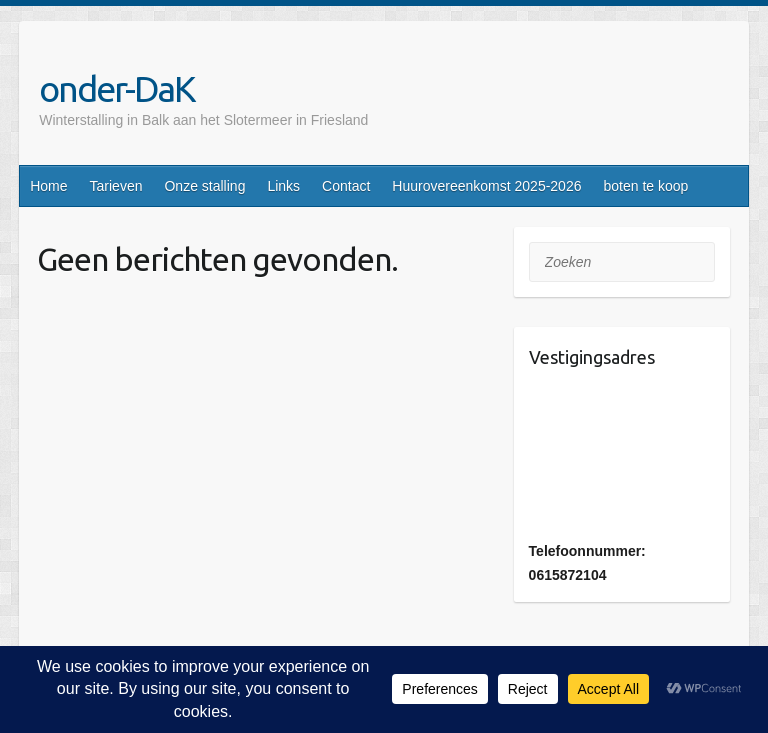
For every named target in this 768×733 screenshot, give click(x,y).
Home (48, 186)
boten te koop (645, 186)
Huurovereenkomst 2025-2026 (486, 186)
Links (283, 186)
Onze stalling (204, 186)
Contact (346, 186)
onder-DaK (117, 88)
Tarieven (116, 186)
